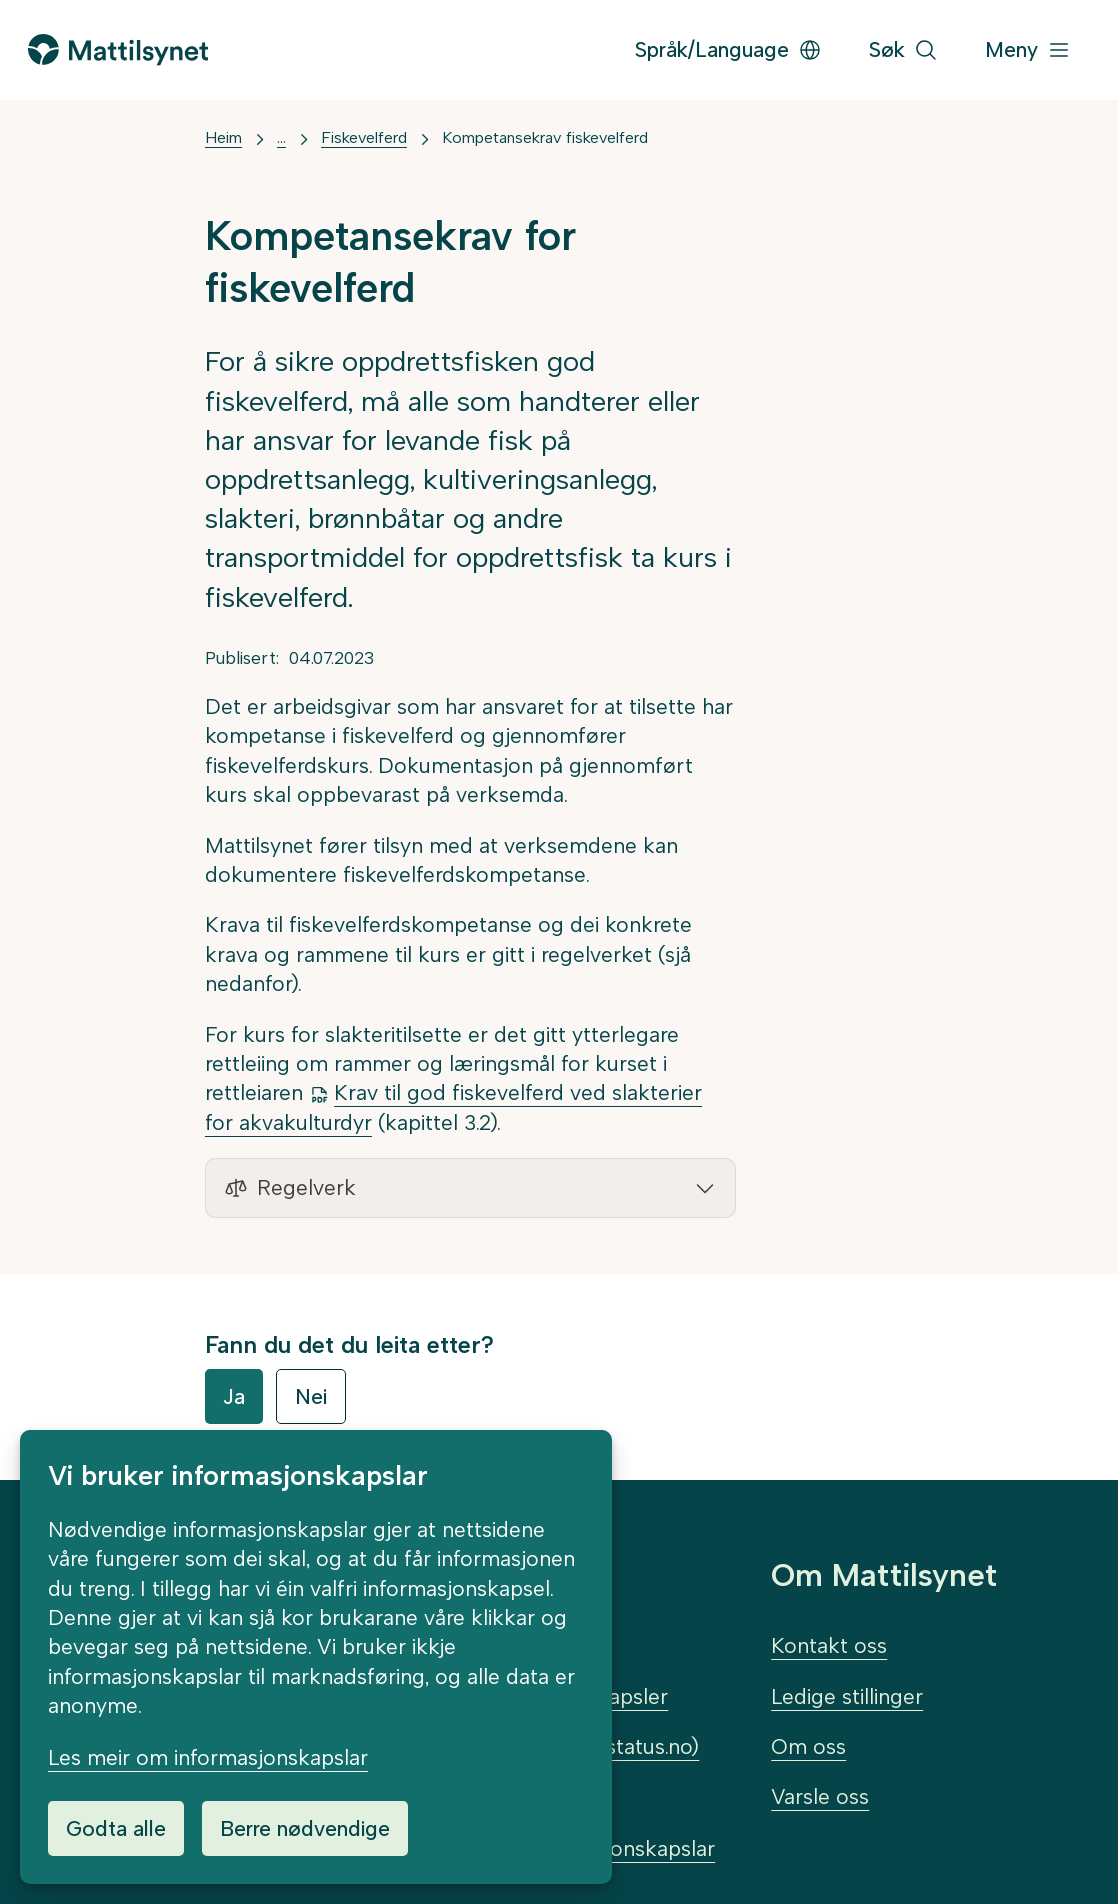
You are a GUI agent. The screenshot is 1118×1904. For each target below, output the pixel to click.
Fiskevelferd (364, 137)
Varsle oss (820, 1796)
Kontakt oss (829, 1645)
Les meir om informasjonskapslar (208, 1757)
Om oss (808, 1746)
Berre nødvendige (305, 1828)
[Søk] (903, 50)
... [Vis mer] (281, 137)
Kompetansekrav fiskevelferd (545, 137)
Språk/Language (728, 49)
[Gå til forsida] (118, 49)
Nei (311, 1396)
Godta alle (116, 1828)
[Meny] (1028, 50)
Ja (234, 1396)
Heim (223, 137)
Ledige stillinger (847, 1696)
